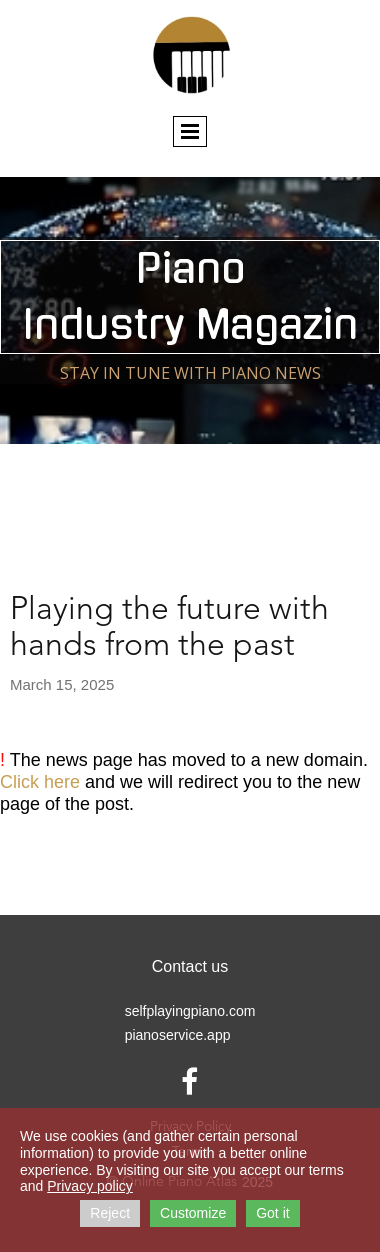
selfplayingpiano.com (190, 1011)
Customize (193, 1213)
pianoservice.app (178, 1035)
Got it (272, 1213)
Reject (110, 1213)
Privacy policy (90, 1186)
